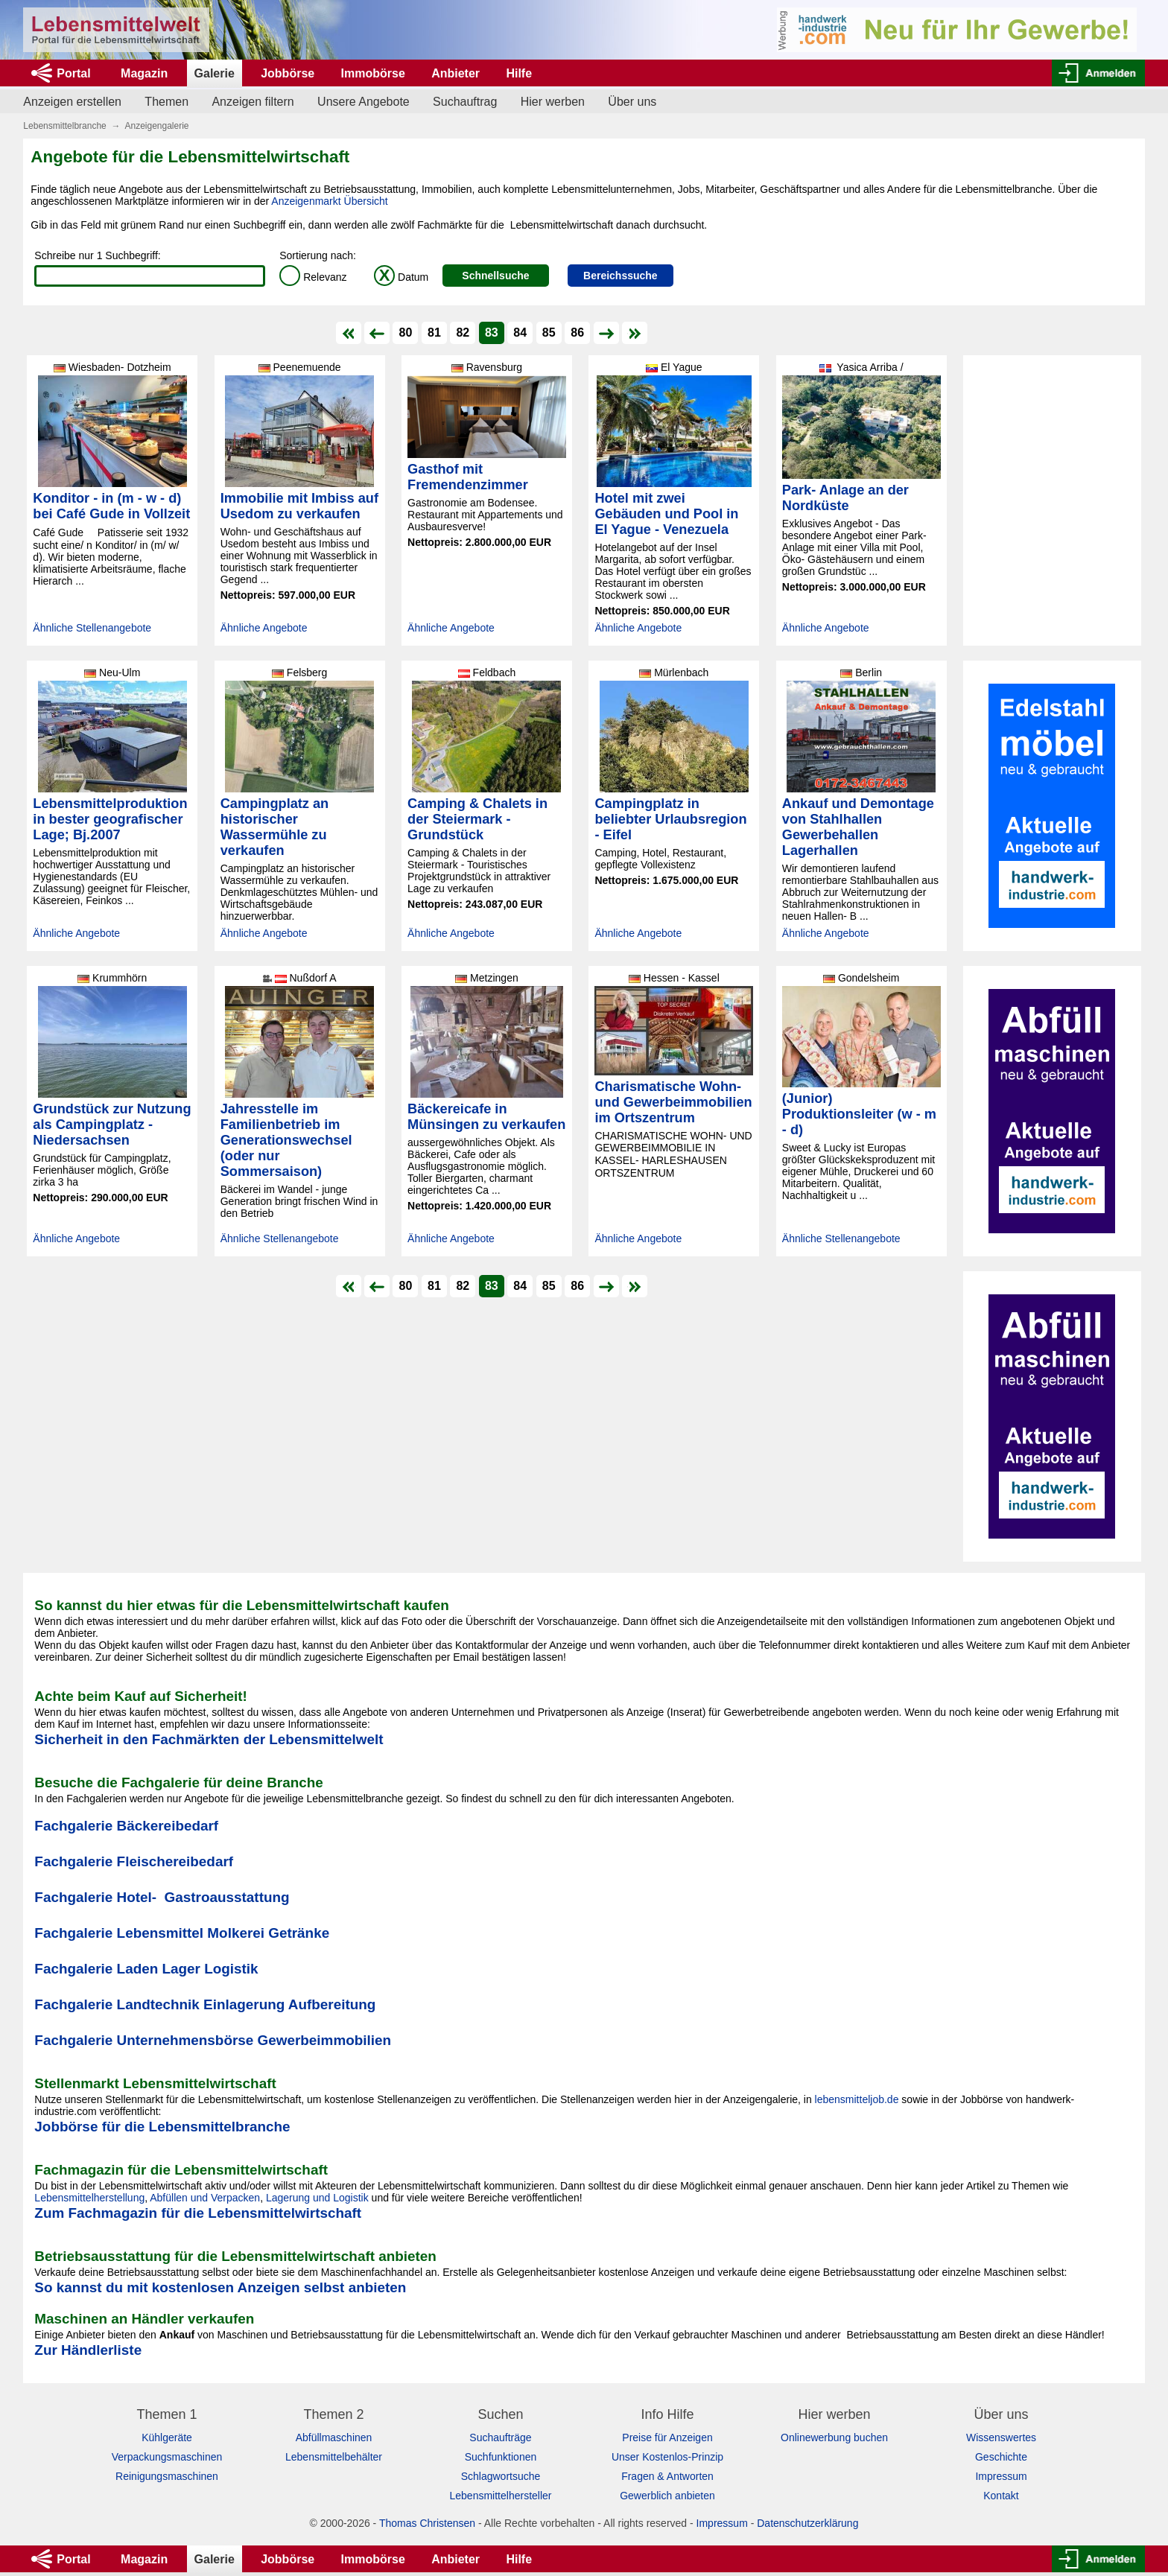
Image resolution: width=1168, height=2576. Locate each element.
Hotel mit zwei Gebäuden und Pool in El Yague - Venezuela (666, 514)
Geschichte (1001, 2457)
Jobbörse (287, 73)
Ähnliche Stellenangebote (92, 628)
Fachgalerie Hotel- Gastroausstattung (161, 1897)
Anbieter (455, 73)
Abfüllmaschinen (334, 2437)
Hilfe (519, 73)
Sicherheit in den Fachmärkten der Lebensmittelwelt (208, 1739)
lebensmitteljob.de (857, 2099)
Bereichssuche (620, 276)
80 (406, 332)
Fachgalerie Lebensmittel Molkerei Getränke (181, 1933)
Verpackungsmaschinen (167, 2457)
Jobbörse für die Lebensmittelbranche (162, 2126)
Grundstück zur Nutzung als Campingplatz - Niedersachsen (112, 1124)
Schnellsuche (495, 276)
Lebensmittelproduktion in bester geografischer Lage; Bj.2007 (110, 819)
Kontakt (1000, 2496)
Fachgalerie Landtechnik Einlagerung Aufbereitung (204, 2004)
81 (434, 332)
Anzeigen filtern (252, 101)
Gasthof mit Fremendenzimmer (467, 477)
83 (491, 332)
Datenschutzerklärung (807, 2523)
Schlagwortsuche (501, 2476)
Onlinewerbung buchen (834, 2437)
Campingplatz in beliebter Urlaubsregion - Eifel (670, 819)
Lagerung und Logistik (317, 2198)
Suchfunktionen (501, 2457)
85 (549, 332)
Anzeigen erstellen (72, 101)
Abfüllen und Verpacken (205, 2198)
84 (520, 332)
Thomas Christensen (427, 2523)
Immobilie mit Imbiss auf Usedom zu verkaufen (299, 506)
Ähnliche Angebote (264, 628)
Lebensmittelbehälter (333, 2457)
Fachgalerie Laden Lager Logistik (146, 1968)
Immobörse (373, 73)
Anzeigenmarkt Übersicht (329, 201)
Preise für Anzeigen (667, 2437)
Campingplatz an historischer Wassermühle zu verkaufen (274, 827)
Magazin (144, 73)
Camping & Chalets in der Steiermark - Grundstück (477, 819)
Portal (73, 73)
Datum (401, 277)
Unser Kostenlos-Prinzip (667, 2457)
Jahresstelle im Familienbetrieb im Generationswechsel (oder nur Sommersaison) (286, 1140)
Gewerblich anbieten (667, 2496)
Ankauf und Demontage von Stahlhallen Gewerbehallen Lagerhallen (858, 827)
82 (462, 332)
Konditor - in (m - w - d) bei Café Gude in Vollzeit (111, 506)
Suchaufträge (500, 2437)
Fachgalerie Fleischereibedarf (133, 1861)
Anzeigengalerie (156, 126)
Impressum (1000, 2476)
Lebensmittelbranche (64, 126)
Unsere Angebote (363, 101)
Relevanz (312, 277)
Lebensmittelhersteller (501, 2496)
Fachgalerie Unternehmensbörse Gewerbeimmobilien (212, 2040)
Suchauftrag (465, 101)
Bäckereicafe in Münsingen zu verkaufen (486, 1116)
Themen (166, 101)
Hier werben (553, 101)
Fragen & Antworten (667, 2476)
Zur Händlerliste (88, 2350)
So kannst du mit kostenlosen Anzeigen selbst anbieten (220, 2287)
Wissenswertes (1001, 2437)
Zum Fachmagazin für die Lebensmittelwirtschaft (197, 2213)
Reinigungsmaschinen (166, 2476)
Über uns (632, 101)
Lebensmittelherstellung (89, 2198)
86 (577, 332)
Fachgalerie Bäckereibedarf (126, 1826)
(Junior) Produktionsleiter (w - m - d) (859, 1114)
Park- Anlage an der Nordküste (845, 498)
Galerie (214, 73)
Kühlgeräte (167, 2437)
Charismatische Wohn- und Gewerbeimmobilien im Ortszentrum (673, 1102)
